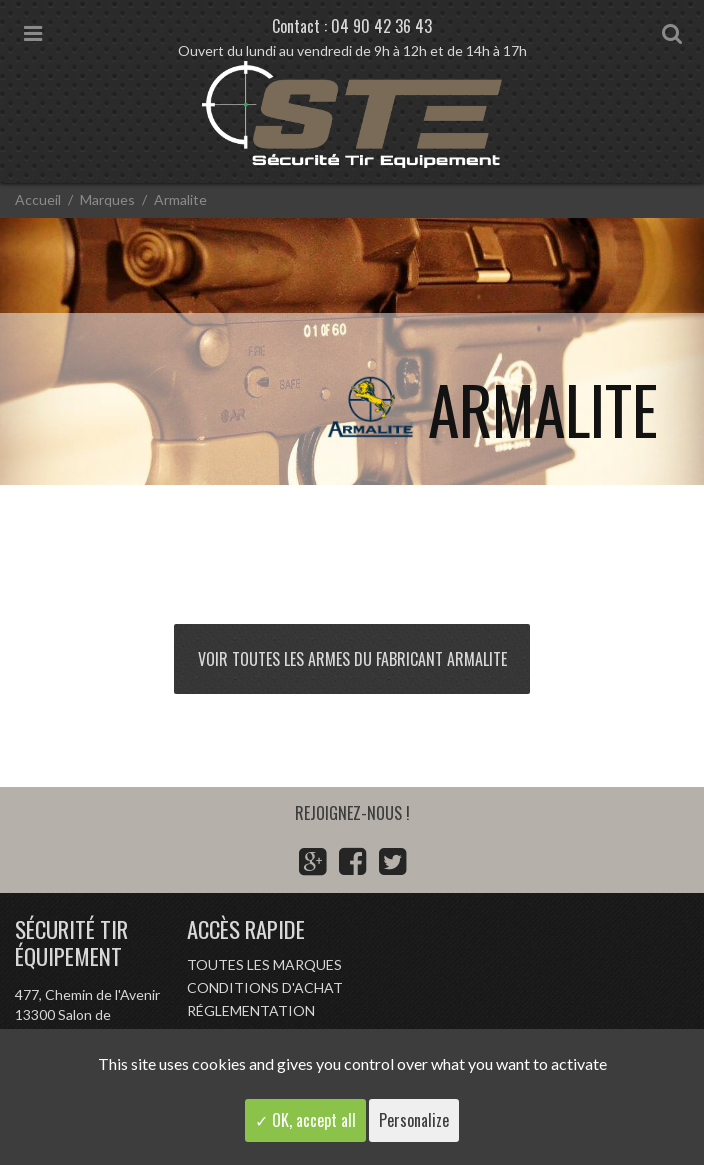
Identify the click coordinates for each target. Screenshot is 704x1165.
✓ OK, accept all (305, 1120)
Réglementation (251, 1010)
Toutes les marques (264, 964)
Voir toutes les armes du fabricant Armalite (352, 659)
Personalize (414, 1120)
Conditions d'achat (265, 987)
